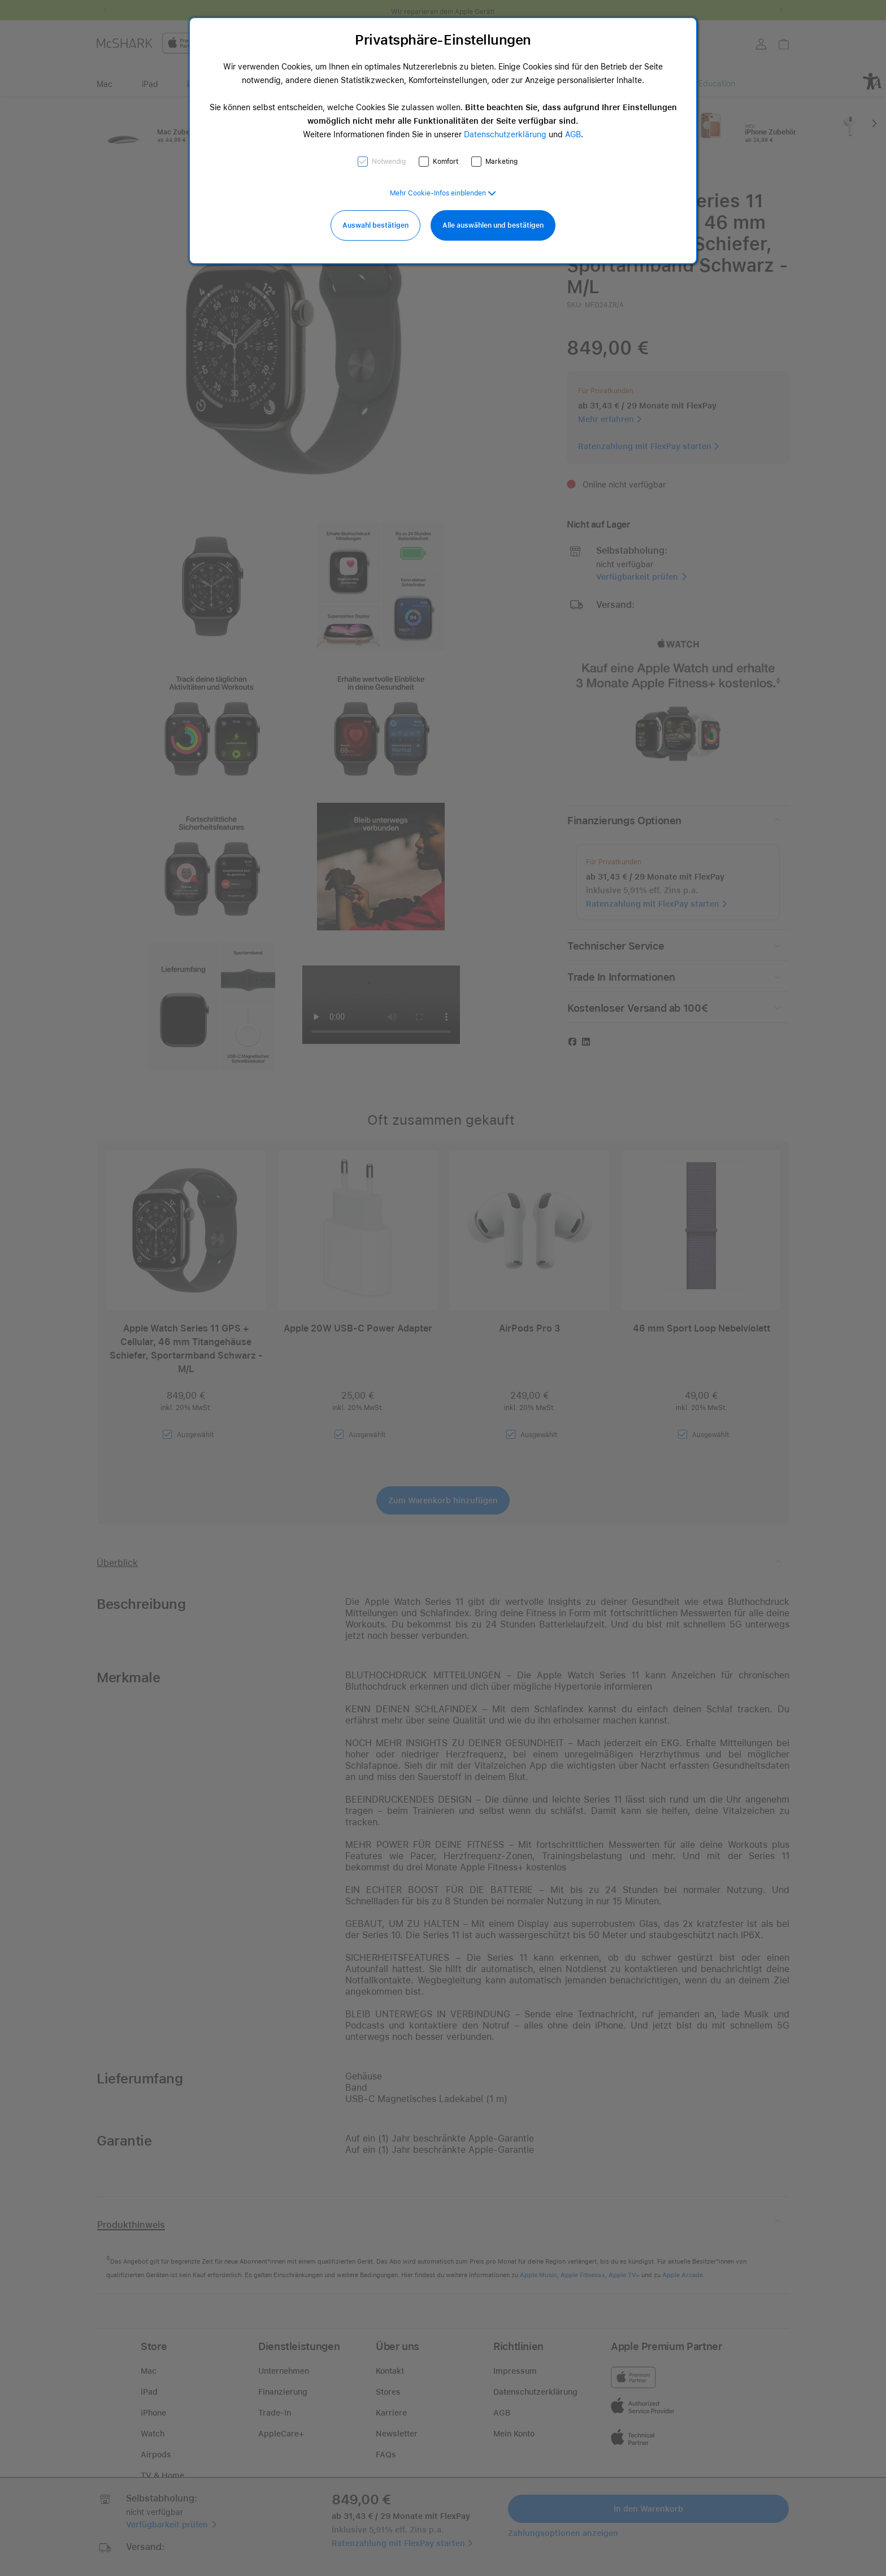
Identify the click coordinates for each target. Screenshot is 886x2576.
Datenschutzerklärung (505, 134)
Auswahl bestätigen (375, 225)
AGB (573, 134)
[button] (443, 193)
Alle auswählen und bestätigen (493, 225)
